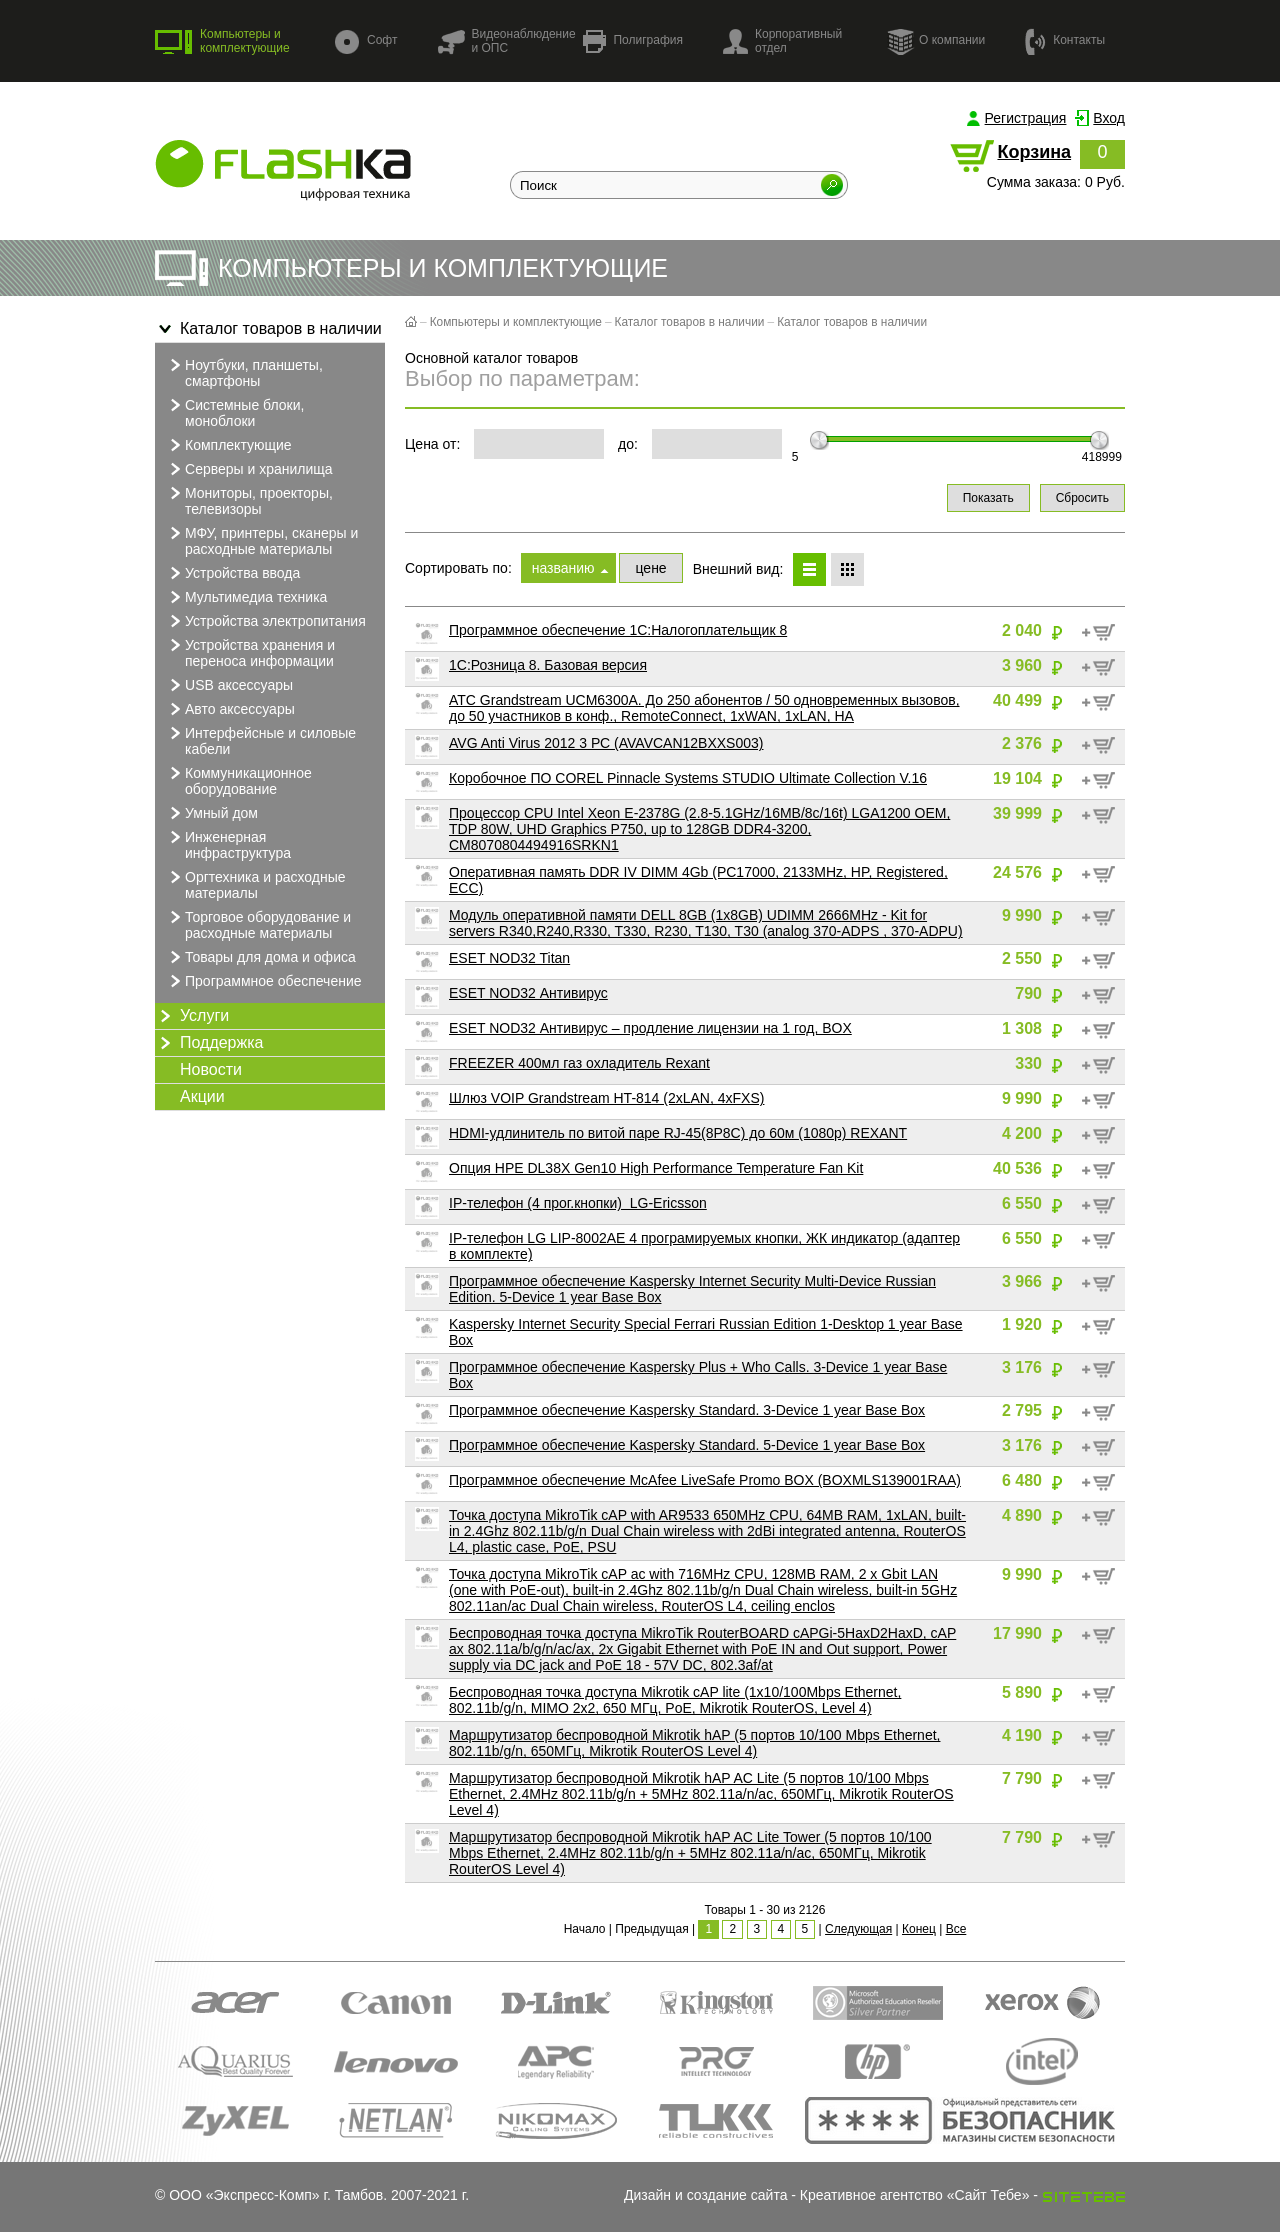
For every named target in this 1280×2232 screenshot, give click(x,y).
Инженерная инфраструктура (228, 844)
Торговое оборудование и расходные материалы (258, 924)
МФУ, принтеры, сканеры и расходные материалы (261, 540)
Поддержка (209, 1043)
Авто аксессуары (230, 709)
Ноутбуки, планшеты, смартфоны (244, 372)
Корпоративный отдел (782, 41)
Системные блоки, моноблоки (234, 412)
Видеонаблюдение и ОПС (506, 41)
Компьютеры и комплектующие (222, 41)
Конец (919, 1929)
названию (563, 568)
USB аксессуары (229, 685)
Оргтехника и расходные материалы (255, 884)
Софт (366, 41)
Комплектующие (228, 445)
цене (650, 568)
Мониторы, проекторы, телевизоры (249, 500)
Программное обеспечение (263, 981)
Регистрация (1026, 118)
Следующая (858, 1929)
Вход (1109, 118)
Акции (202, 1096)
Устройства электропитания (265, 621)
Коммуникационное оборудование (238, 780)
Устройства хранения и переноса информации (250, 652)
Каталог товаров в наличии (268, 329)
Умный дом (211, 813)
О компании (936, 41)
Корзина (1034, 152)
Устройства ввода (232, 573)
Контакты (1065, 40)
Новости (211, 1069)
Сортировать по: (458, 568)
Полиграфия (633, 41)
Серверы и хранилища (249, 469)
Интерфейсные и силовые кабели (260, 740)
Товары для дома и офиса (260, 957)
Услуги (192, 1016)
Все (956, 1929)
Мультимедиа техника (246, 597)
